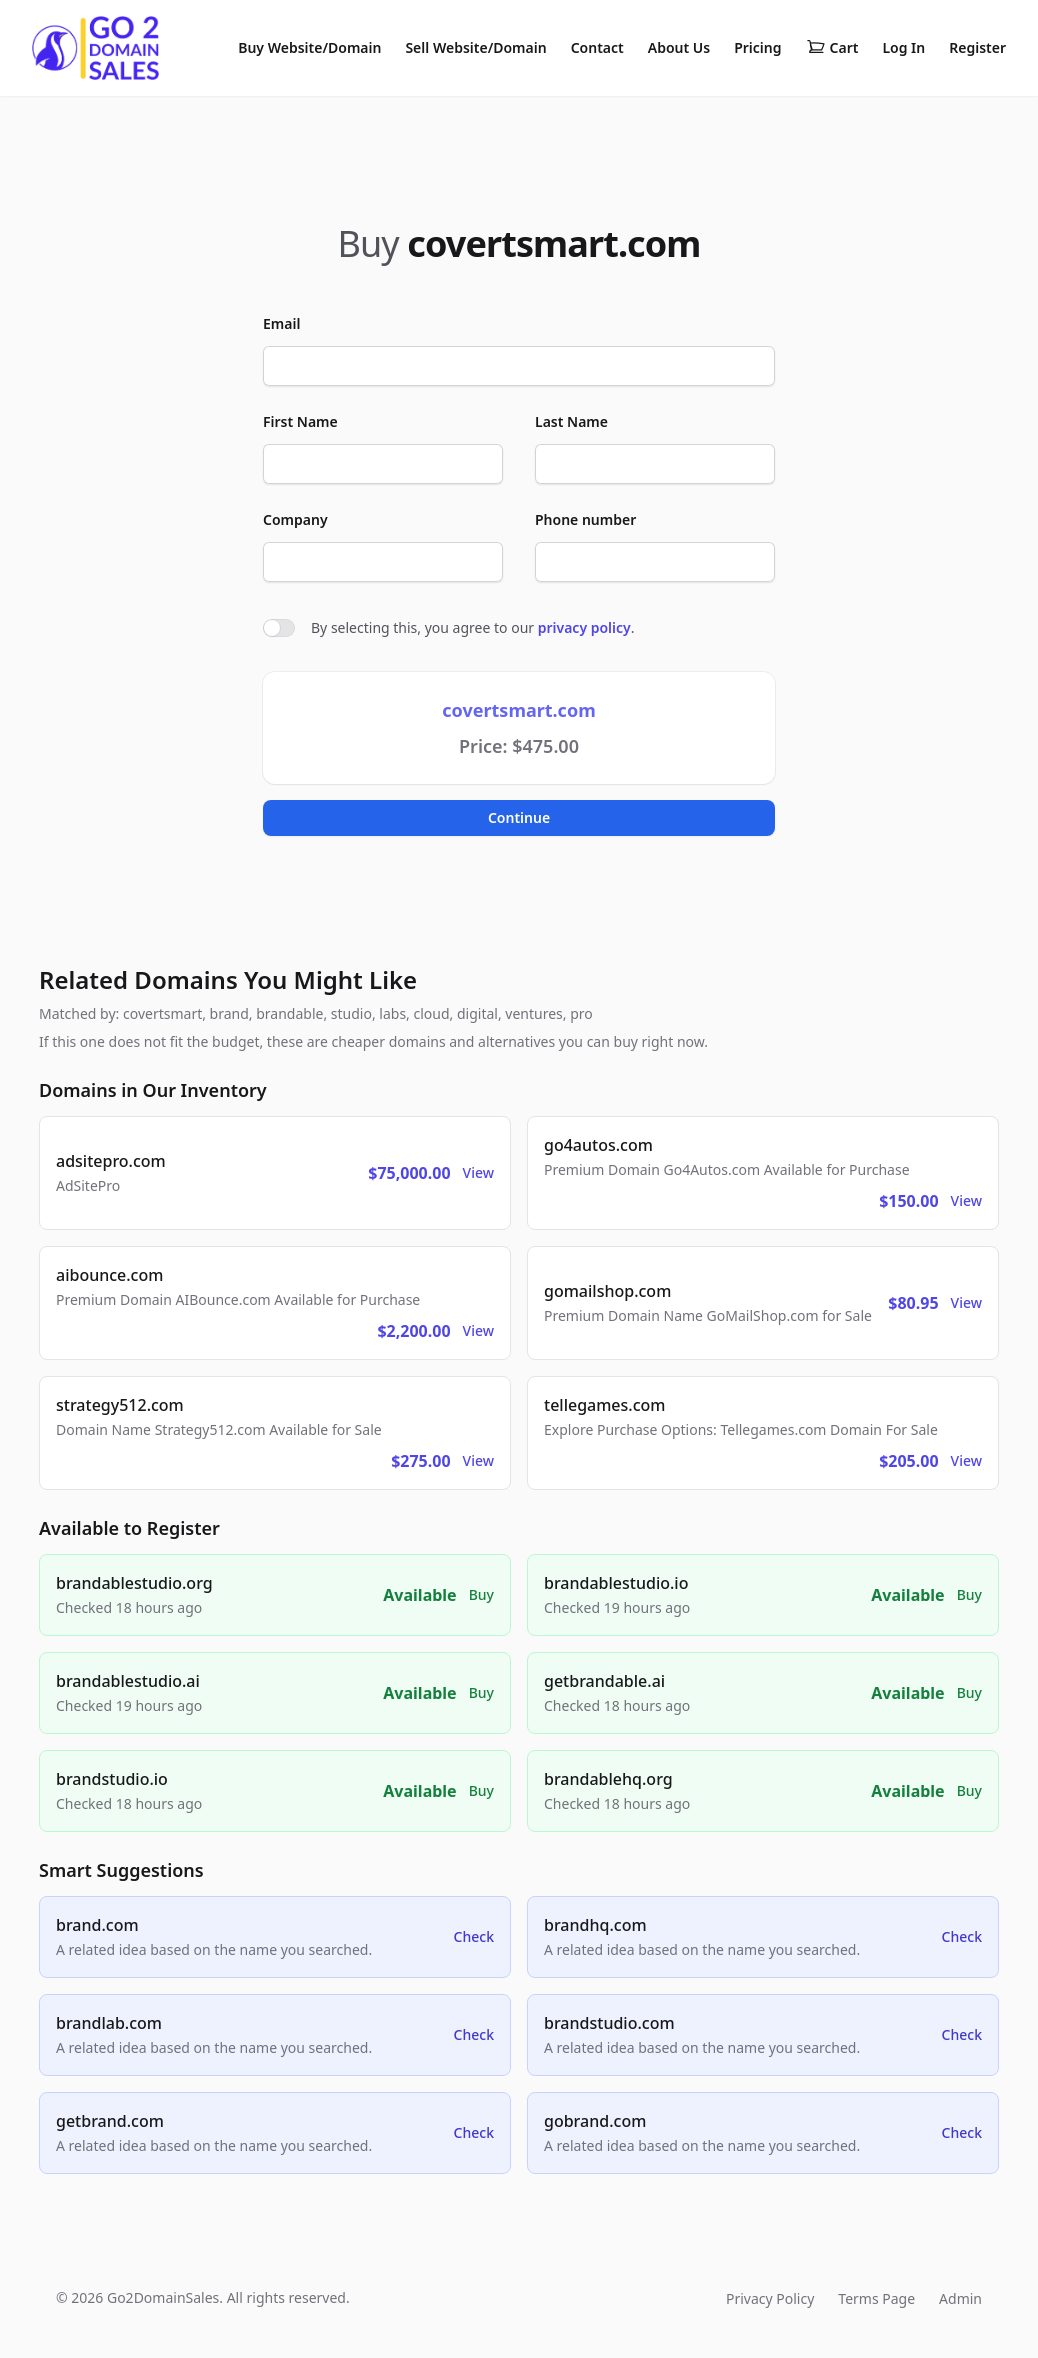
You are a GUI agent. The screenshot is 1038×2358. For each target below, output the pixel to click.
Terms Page (876, 2298)
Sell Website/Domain (475, 47)
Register (977, 47)
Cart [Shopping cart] (832, 48)
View (478, 1172)
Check (474, 1936)
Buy (481, 1594)
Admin (960, 2298)
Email (281, 323)
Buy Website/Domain (309, 47)
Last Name (571, 421)
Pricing (757, 47)
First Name (300, 421)
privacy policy (584, 627)
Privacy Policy (770, 2298)
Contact (597, 47)
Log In (903, 47)
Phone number (585, 519)
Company (295, 519)
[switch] (279, 628)
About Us (679, 47)
